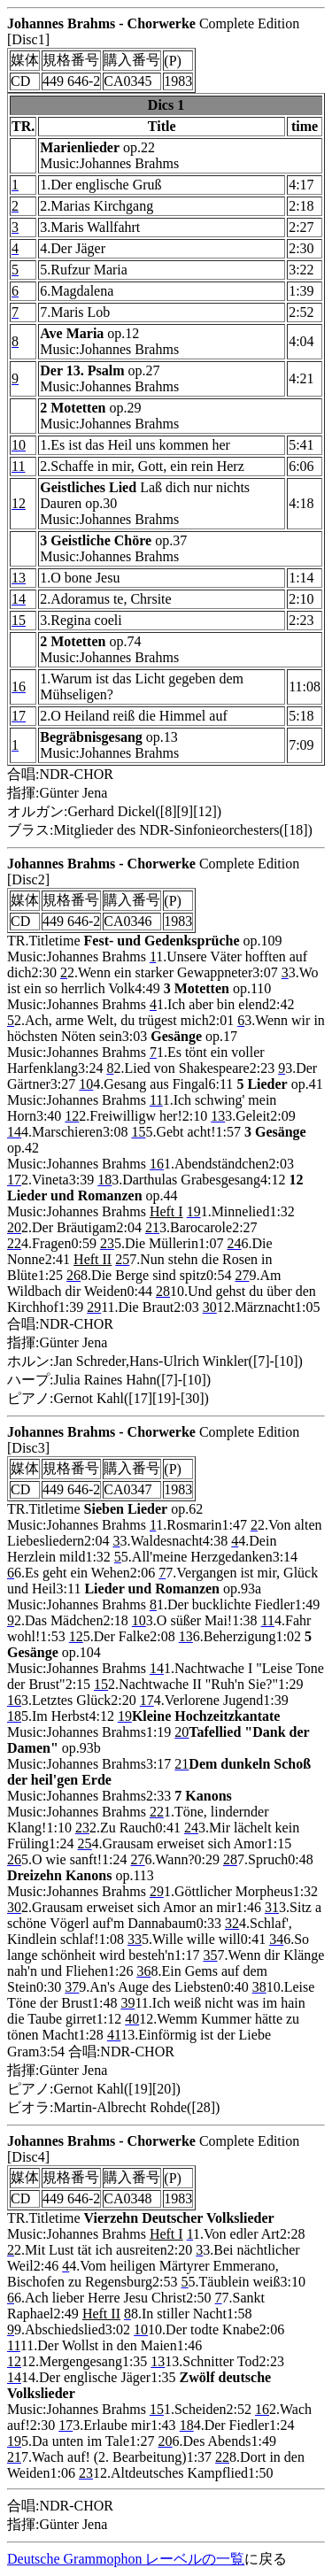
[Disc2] (28, 879)
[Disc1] (28, 39)
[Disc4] (28, 2156)
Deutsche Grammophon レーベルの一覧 (125, 2558)
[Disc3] (28, 1447)
